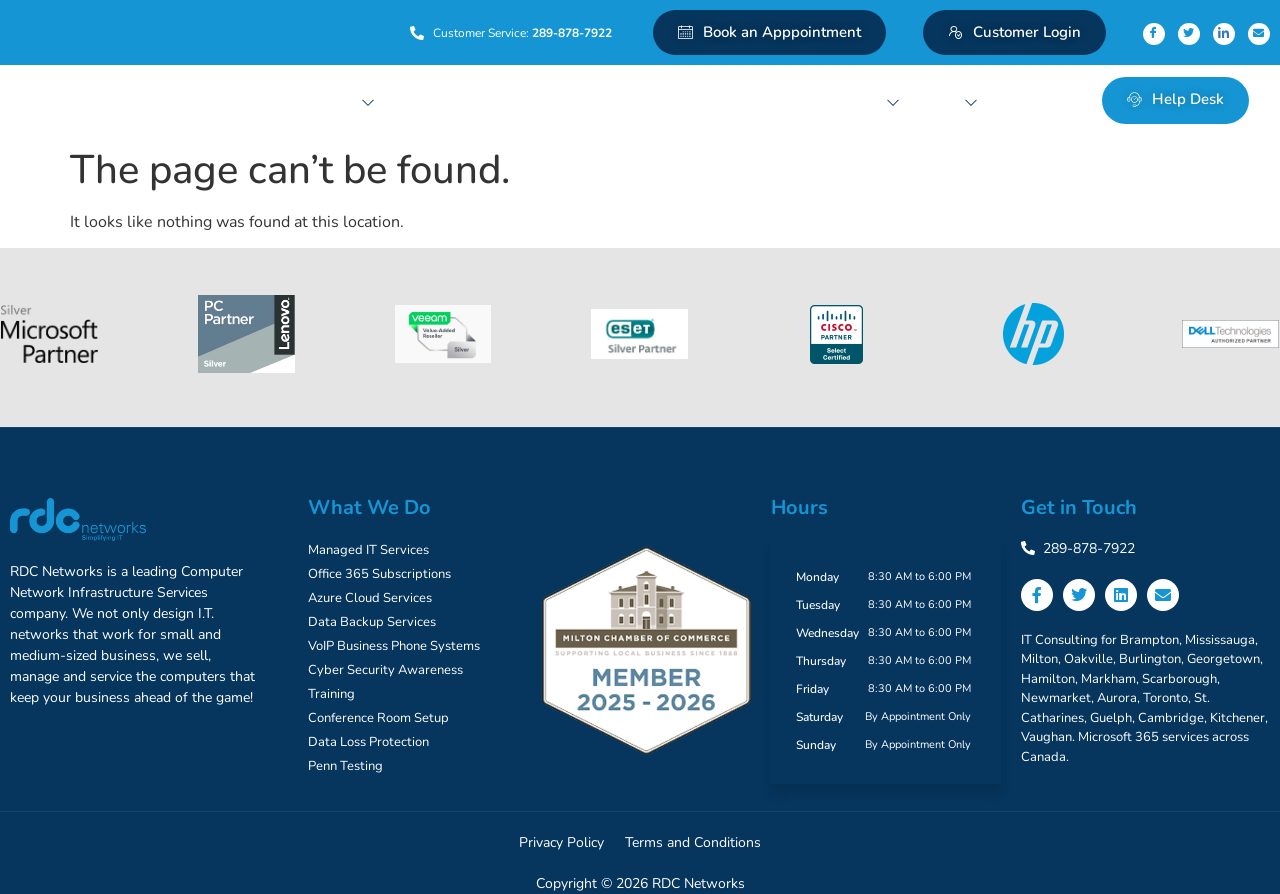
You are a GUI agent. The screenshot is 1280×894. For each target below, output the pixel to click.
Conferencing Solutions (827, 99)
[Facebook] (1154, 34)
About (949, 99)
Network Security (665, 99)
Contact (1023, 99)
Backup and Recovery (535, 99)
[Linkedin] (1224, 34)
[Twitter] (1189, 34)
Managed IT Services (309, 99)
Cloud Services (422, 99)
